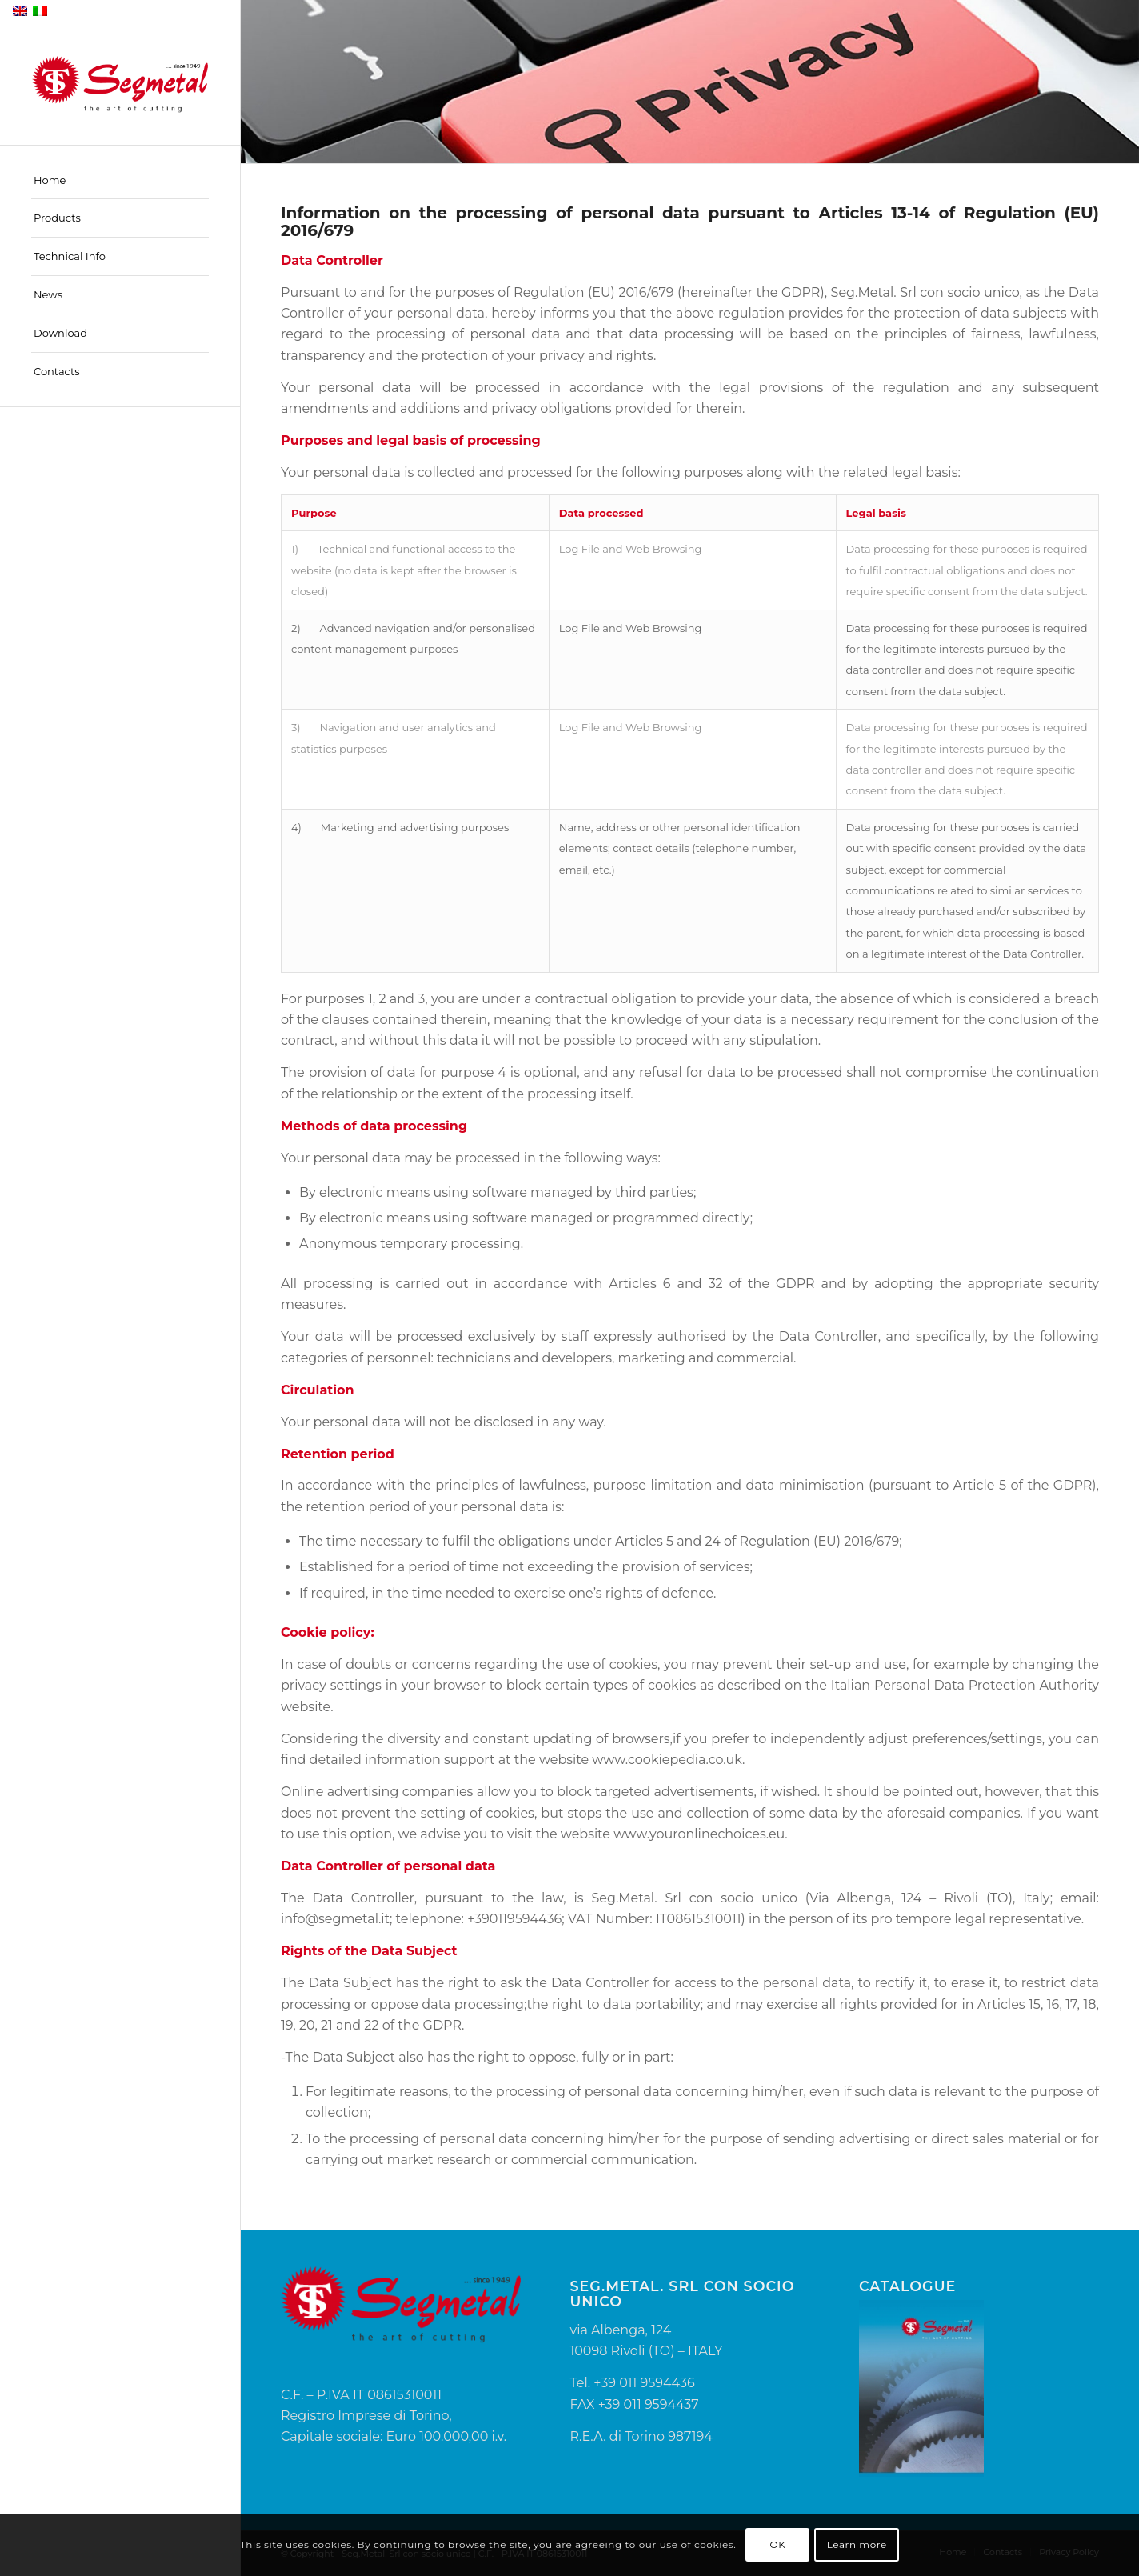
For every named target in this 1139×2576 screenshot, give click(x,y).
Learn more (857, 2544)
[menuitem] (120, 181)
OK (778, 2544)
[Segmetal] (120, 84)
